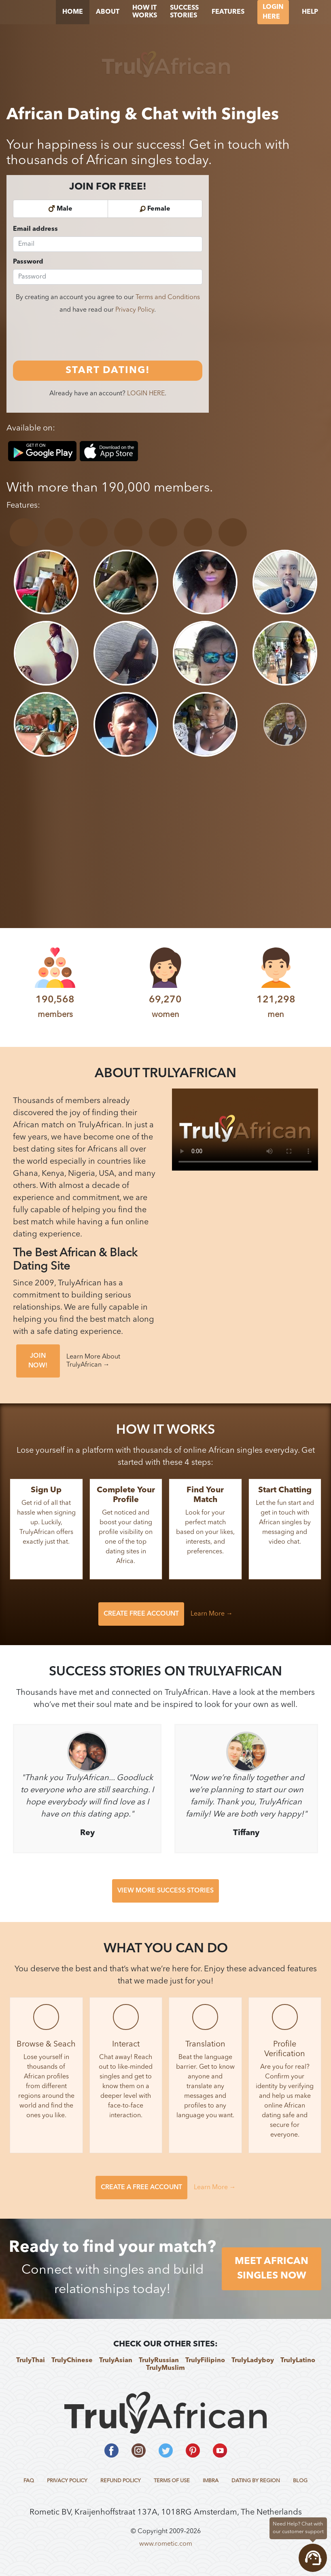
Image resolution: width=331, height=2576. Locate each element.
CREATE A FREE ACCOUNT (141, 2187)
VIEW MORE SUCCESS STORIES (165, 1891)
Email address (35, 229)
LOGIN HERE (146, 393)
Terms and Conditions (168, 297)
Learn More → (212, 1614)
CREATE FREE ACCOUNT (141, 1614)
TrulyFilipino (205, 2360)
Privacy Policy (134, 310)
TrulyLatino (297, 2360)
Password (28, 262)
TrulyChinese (72, 2360)
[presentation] (74, 338)
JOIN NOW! (37, 1361)
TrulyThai (30, 2360)
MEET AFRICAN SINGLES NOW (271, 2269)
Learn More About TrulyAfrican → (93, 1361)
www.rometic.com (165, 2544)
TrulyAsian (115, 2360)
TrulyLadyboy (252, 2360)
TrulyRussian (159, 2360)
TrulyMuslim (165, 2368)
